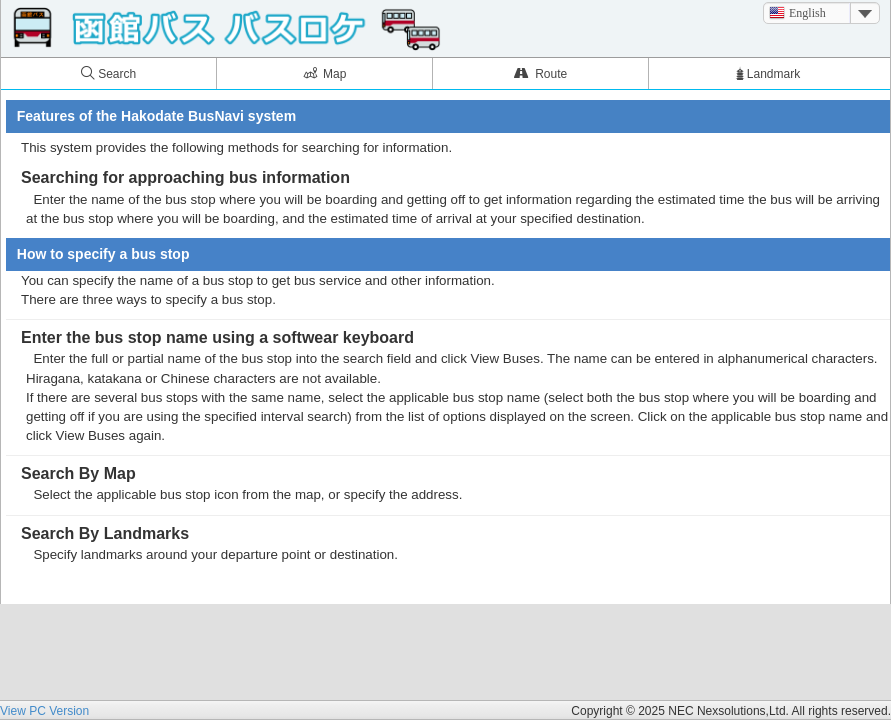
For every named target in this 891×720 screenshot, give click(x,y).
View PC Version (44, 711)
